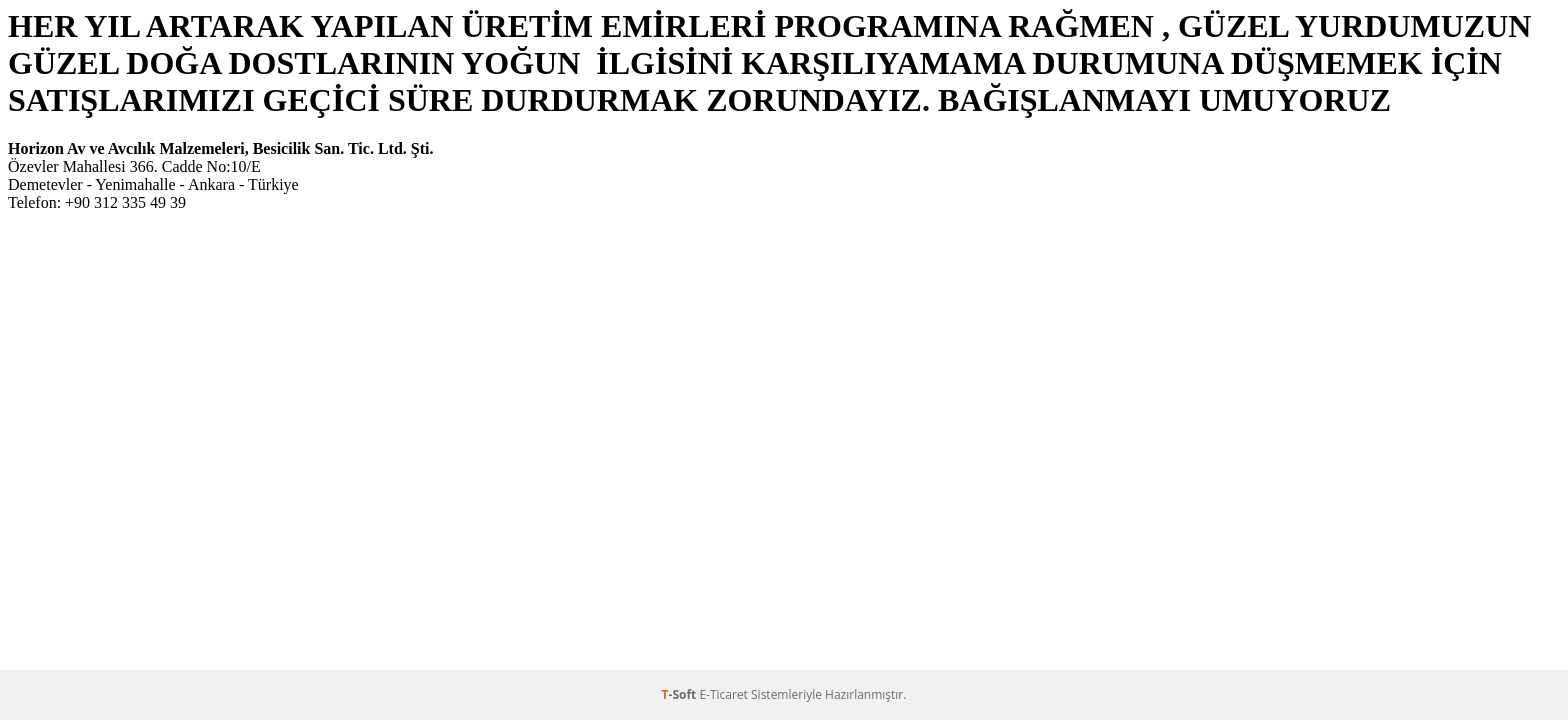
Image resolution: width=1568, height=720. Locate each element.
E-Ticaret (723, 694)
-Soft (681, 694)
